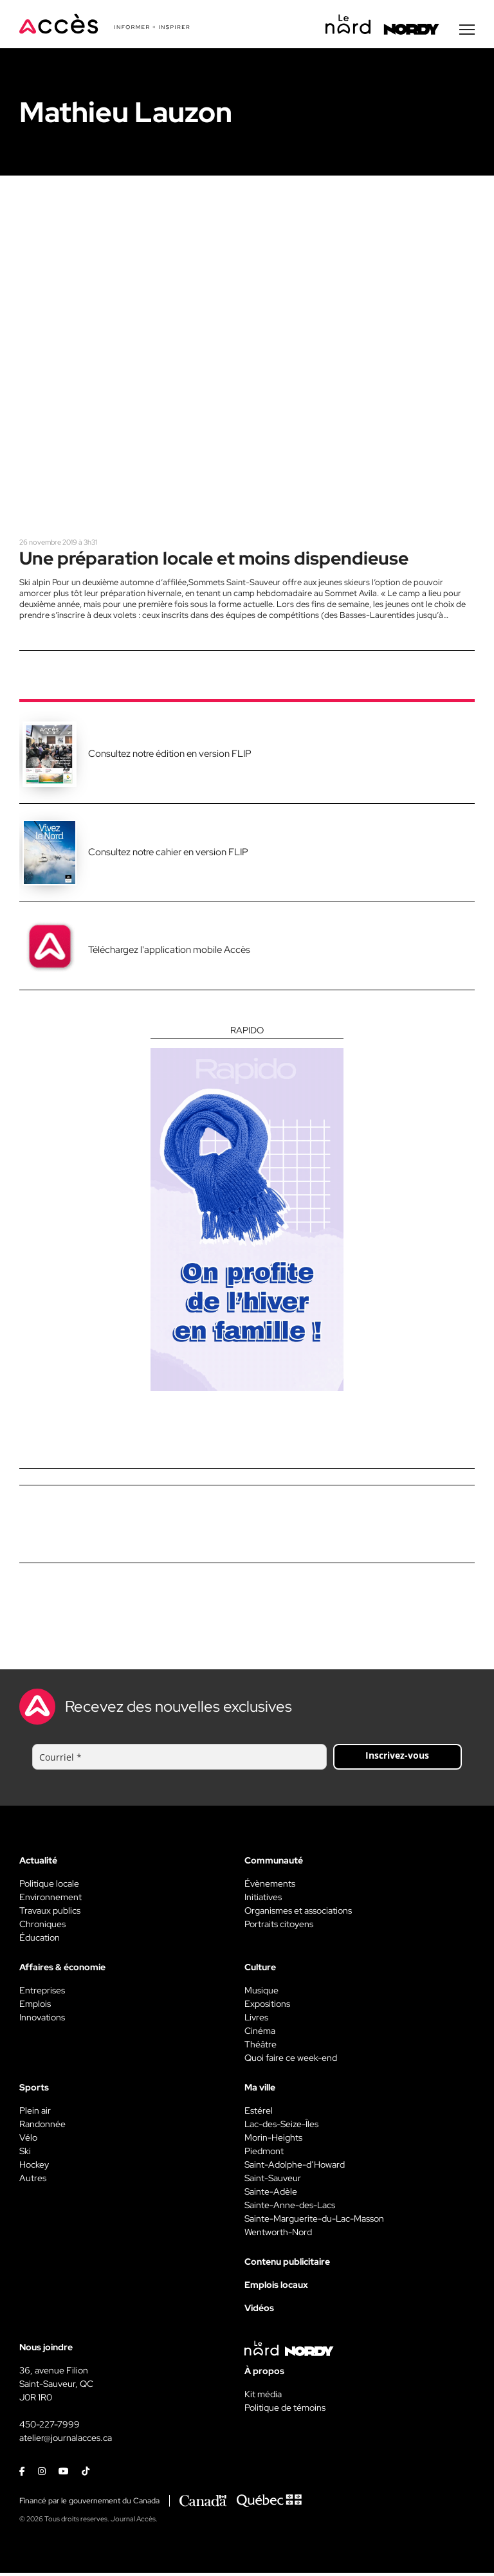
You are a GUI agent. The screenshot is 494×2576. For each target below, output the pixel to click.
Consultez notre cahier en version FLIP (168, 855)
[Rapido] (247, 1211)
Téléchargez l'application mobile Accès (169, 953)
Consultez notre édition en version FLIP (170, 756)
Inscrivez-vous (397, 1758)
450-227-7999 (49, 2427)
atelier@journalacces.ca (65, 2441)
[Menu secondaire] (467, 31)
